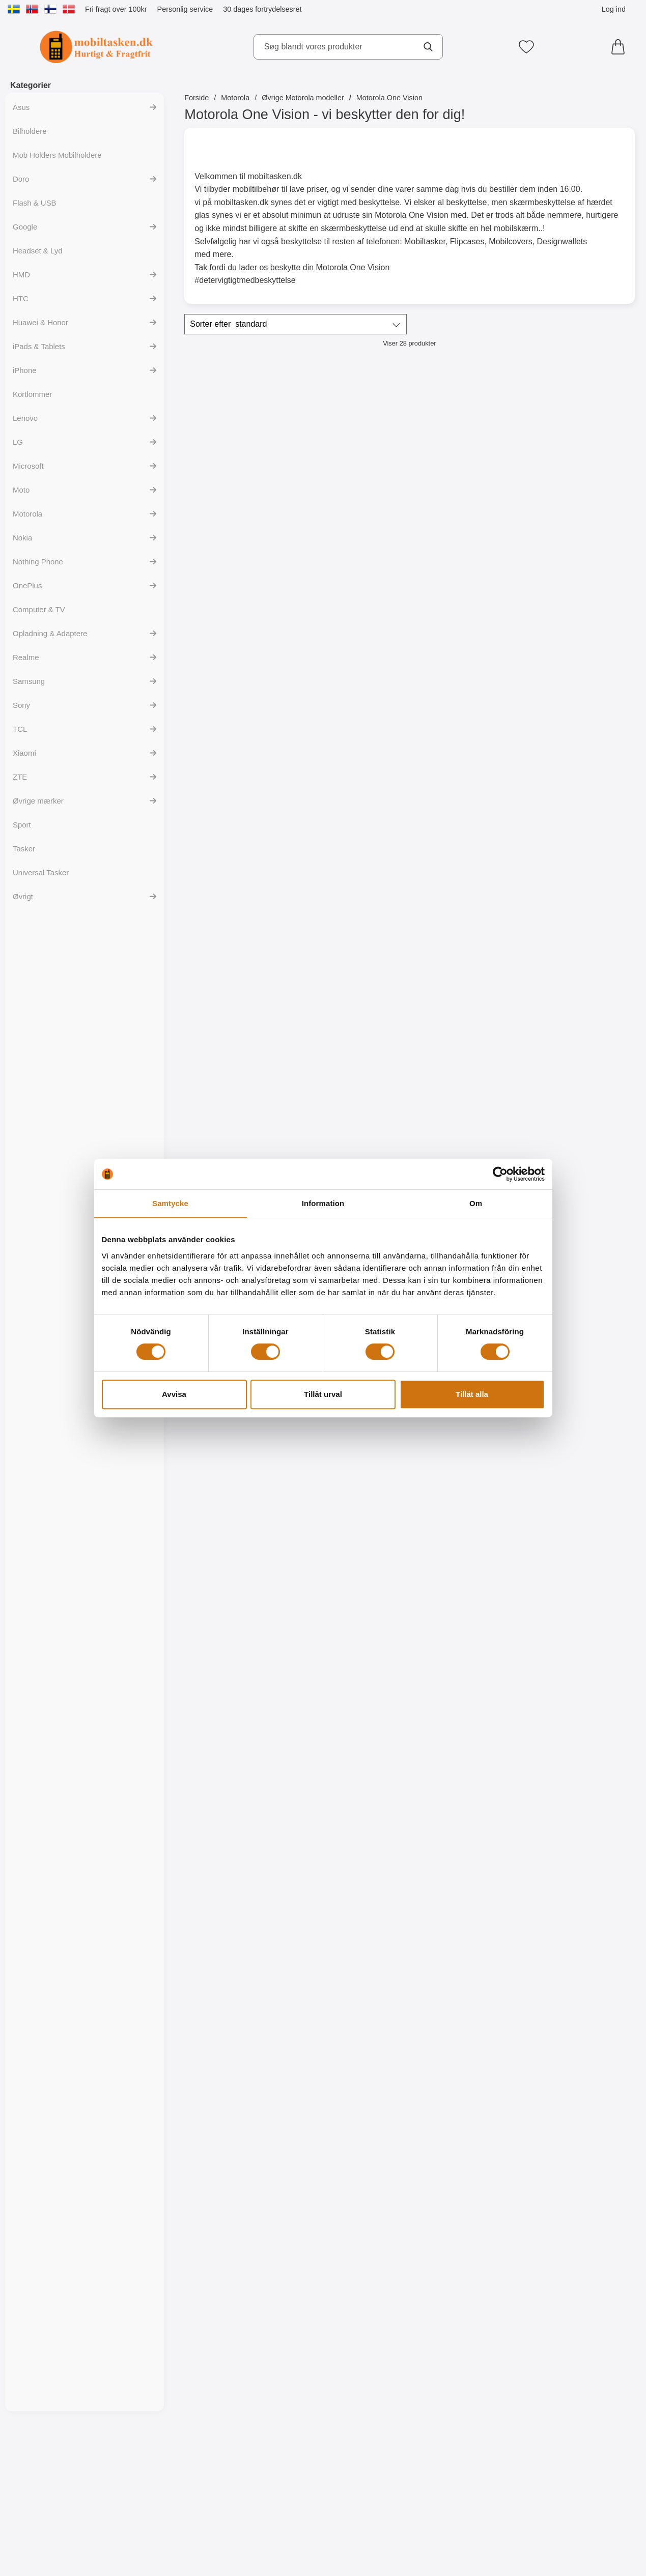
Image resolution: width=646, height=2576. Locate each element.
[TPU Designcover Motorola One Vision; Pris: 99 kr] (409, 1758)
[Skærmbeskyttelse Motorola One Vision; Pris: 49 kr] (561, 1101)
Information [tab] (323, 1203)
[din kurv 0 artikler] (620, 46)
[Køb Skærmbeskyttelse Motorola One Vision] (561, 1205)
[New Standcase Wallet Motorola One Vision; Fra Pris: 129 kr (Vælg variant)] (409, 883)
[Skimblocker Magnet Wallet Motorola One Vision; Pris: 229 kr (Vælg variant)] (257, 664)
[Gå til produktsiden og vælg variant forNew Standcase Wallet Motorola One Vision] (409, 986)
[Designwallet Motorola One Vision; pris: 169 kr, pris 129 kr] (257, 1539)
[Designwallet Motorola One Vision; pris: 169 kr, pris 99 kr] (561, 1539)
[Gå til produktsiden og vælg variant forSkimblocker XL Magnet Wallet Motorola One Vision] (258, 986)
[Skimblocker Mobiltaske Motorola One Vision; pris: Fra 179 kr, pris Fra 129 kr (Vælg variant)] (257, 445)
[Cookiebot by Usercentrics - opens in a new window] (500, 1174)
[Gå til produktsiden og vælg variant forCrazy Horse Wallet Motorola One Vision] (561, 986)
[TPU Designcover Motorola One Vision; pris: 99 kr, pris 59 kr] (561, 1758)
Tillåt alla (472, 1394)
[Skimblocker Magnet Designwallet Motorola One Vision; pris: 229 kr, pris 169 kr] (561, 664)
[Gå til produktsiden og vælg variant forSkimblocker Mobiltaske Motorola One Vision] (258, 548)
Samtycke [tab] (170, 1203)
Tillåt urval (323, 1394)
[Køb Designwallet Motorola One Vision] (561, 1424)
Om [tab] (475, 1203)
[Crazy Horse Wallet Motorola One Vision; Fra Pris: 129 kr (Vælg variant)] (561, 883)
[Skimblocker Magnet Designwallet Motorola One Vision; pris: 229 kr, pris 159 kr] (409, 664)
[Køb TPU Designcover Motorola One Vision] (409, 1861)
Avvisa (174, 1394)
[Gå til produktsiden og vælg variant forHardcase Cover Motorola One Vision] (561, 548)
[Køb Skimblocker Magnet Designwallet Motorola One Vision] (409, 767)
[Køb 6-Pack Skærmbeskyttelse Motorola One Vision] (258, 1424)
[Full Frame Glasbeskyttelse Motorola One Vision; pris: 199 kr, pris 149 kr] (409, 1101)
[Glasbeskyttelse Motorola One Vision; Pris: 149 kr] (257, 1101)
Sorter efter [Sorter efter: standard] (228, 324)
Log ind (614, 9)
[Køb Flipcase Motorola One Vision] (409, 548)
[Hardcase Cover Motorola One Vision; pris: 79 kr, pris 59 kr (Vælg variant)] (561, 445)
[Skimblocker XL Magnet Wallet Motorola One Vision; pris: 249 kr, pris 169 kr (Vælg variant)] (257, 883)
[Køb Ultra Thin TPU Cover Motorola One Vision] (409, 1424)
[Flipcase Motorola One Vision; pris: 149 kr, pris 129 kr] (409, 445)
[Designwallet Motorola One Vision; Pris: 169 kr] (561, 1320)
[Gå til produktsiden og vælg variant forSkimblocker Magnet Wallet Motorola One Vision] (258, 767)
